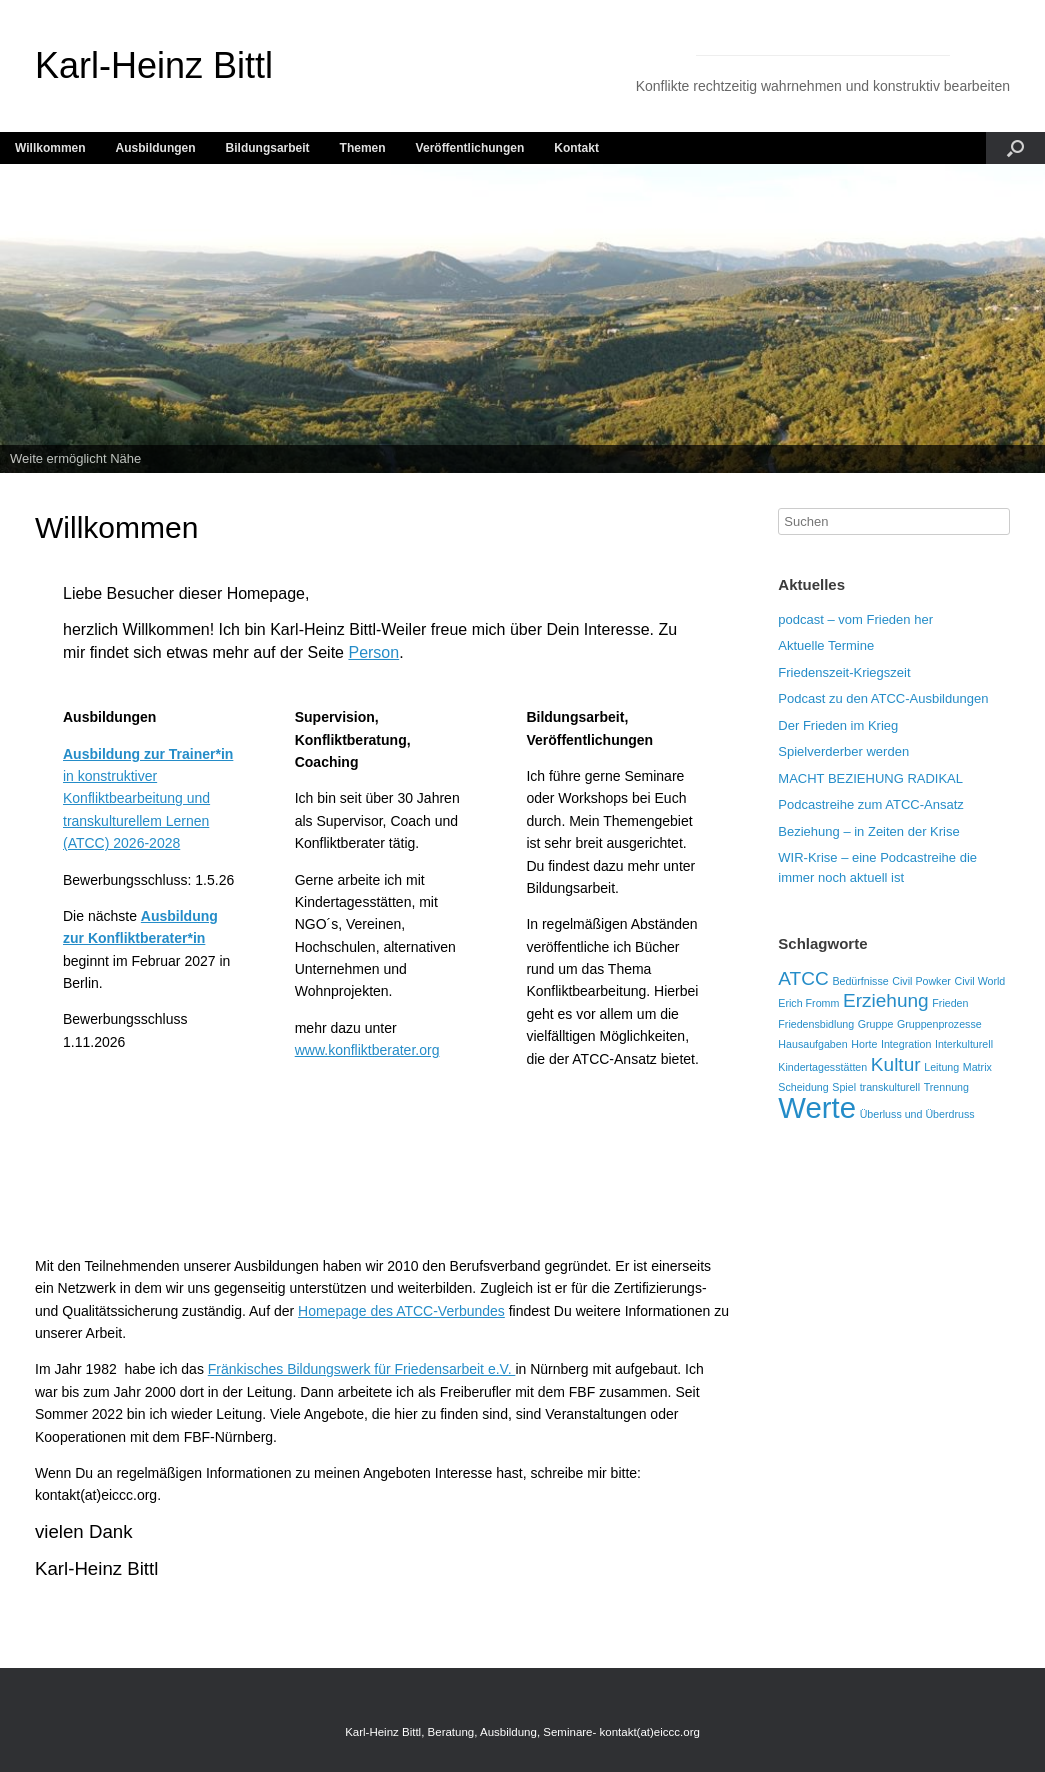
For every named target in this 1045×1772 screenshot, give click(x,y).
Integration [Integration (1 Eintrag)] (906, 1044)
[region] (522, 319)
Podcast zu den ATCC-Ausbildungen (883, 698)
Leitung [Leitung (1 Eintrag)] (941, 1067)
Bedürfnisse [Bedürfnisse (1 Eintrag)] (860, 981)
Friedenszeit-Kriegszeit (844, 672)
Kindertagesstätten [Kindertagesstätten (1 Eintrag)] (822, 1067)
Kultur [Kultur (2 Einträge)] (896, 1064)
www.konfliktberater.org (367, 1050)
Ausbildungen (156, 148)
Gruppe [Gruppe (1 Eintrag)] (876, 1024)
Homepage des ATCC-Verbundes (401, 1311)
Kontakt (576, 148)
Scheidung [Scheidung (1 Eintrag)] (803, 1087)
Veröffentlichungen (470, 148)
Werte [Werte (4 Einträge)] (817, 1107)
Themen (363, 148)
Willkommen (50, 148)
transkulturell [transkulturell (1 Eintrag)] (890, 1087)
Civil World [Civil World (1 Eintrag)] (980, 981)
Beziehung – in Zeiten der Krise (868, 831)
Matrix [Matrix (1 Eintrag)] (977, 1067)
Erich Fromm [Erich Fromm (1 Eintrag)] (808, 1003)
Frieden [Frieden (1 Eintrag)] (950, 1003)
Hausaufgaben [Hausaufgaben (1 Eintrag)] (812, 1044)
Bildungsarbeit (268, 148)
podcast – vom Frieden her (855, 619)
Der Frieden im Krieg (838, 725)
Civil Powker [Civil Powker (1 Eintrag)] (921, 981)
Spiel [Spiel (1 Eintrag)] (844, 1087)
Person (373, 652)
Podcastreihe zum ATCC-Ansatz (870, 804)
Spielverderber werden (843, 751)
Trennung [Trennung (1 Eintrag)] (946, 1087)
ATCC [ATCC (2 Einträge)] (803, 978)
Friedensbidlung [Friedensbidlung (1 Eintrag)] (816, 1024)
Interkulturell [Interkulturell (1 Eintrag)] (964, 1044)
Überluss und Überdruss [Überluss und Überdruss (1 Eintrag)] (917, 1114)
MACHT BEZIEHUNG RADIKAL (870, 778)
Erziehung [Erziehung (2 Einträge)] (886, 1000)
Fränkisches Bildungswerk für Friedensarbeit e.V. (362, 1369)
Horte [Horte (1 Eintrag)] (864, 1044)
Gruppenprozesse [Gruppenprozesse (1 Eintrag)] (939, 1024)
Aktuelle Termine (826, 645)
